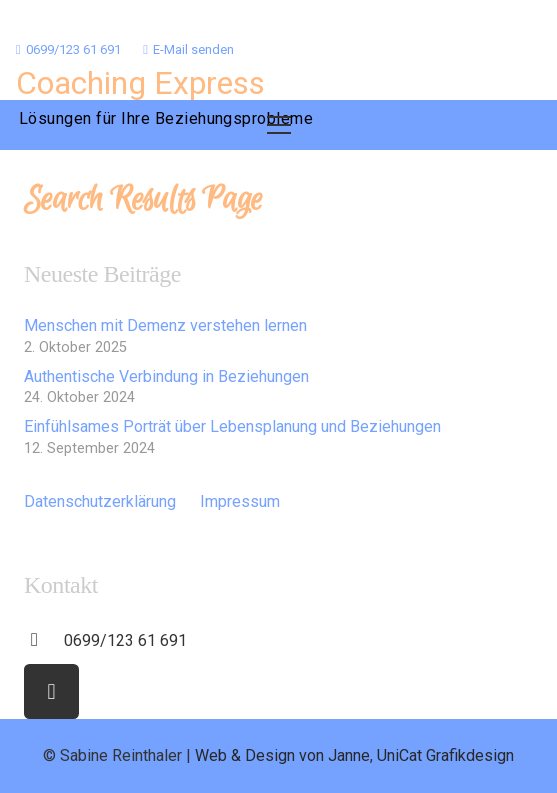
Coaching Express (140, 83)
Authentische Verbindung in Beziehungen (166, 376)
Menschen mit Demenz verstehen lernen (165, 325)
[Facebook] (51, 691)
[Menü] (279, 125)
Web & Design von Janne (282, 755)
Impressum (240, 501)
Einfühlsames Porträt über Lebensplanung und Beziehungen (232, 426)
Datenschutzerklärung (100, 501)
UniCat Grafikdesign (445, 755)
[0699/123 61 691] (44, 641)
